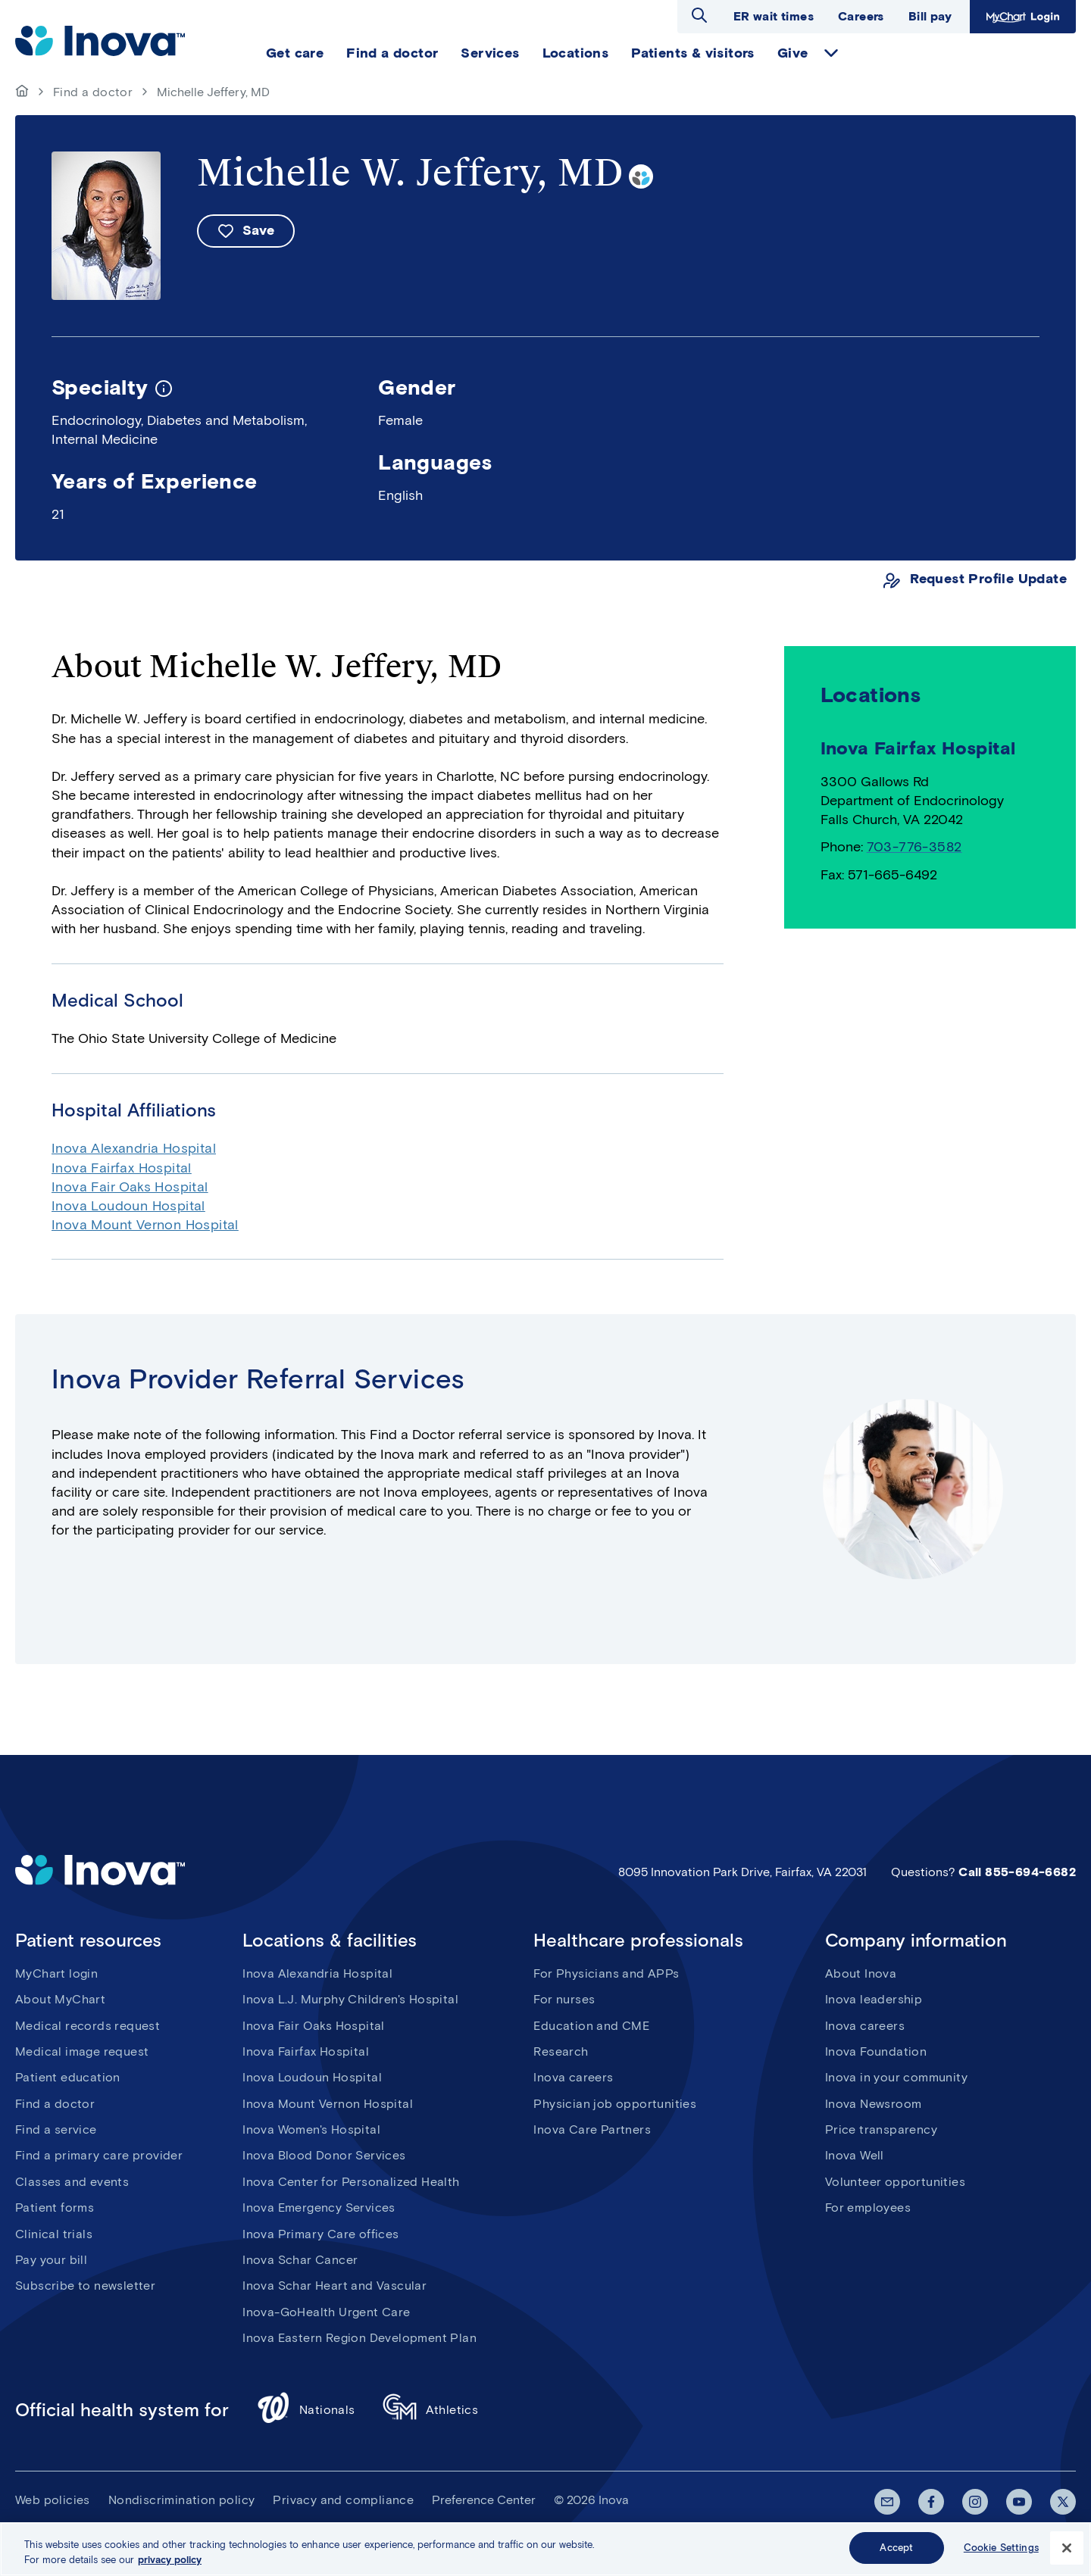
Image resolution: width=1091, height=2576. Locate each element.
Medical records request (87, 2026)
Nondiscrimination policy (181, 2500)
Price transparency (881, 2129)
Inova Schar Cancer (300, 2260)
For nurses (564, 1999)
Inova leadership (873, 1999)
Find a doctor (392, 53)
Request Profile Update (988, 579)
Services (490, 53)
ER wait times (773, 16)
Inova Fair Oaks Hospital (130, 1187)
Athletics (431, 2409)
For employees (868, 2207)
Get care (295, 53)
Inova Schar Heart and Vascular (334, 2285)
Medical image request (81, 2051)
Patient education (67, 2077)
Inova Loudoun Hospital (128, 1205)
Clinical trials (53, 2234)
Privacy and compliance (343, 2500)
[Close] (1066, 2551)
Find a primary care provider (99, 2155)
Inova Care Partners (592, 2129)
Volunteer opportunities (895, 2182)
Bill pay (930, 16)
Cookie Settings (1001, 2551)
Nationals (305, 2409)
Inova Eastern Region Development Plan (359, 2338)
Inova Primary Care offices (320, 2234)
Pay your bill (51, 2260)
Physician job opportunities (614, 2104)
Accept (896, 2551)
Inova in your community (896, 2077)
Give (792, 53)
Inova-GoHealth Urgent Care (326, 2312)
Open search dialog (699, 15)
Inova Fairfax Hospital (122, 1168)
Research (560, 2051)
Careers (861, 16)
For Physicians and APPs (606, 1973)
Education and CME (591, 2026)
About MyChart (60, 1999)
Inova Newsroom (873, 2104)
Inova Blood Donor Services (323, 2155)
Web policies (52, 2500)
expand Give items (831, 53)
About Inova (860, 1973)
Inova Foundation (876, 2051)
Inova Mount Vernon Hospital (145, 1224)
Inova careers (573, 2077)
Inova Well (854, 2155)
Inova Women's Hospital (311, 2129)
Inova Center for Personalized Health (350, 2182)
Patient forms (54, 2207)
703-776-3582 (914, 846)
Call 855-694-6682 (1017, 1872)
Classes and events (72, 2182)
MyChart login (56, 1973)
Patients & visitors (693, 53)
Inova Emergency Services (318, 2207)
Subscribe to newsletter (85, 2285)
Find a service (56, 2129)
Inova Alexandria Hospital (134, 1148)
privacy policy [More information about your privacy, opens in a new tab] (170, 2562)
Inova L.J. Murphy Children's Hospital (350, 1999)
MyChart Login (1023, 16)
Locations (575, 53)
